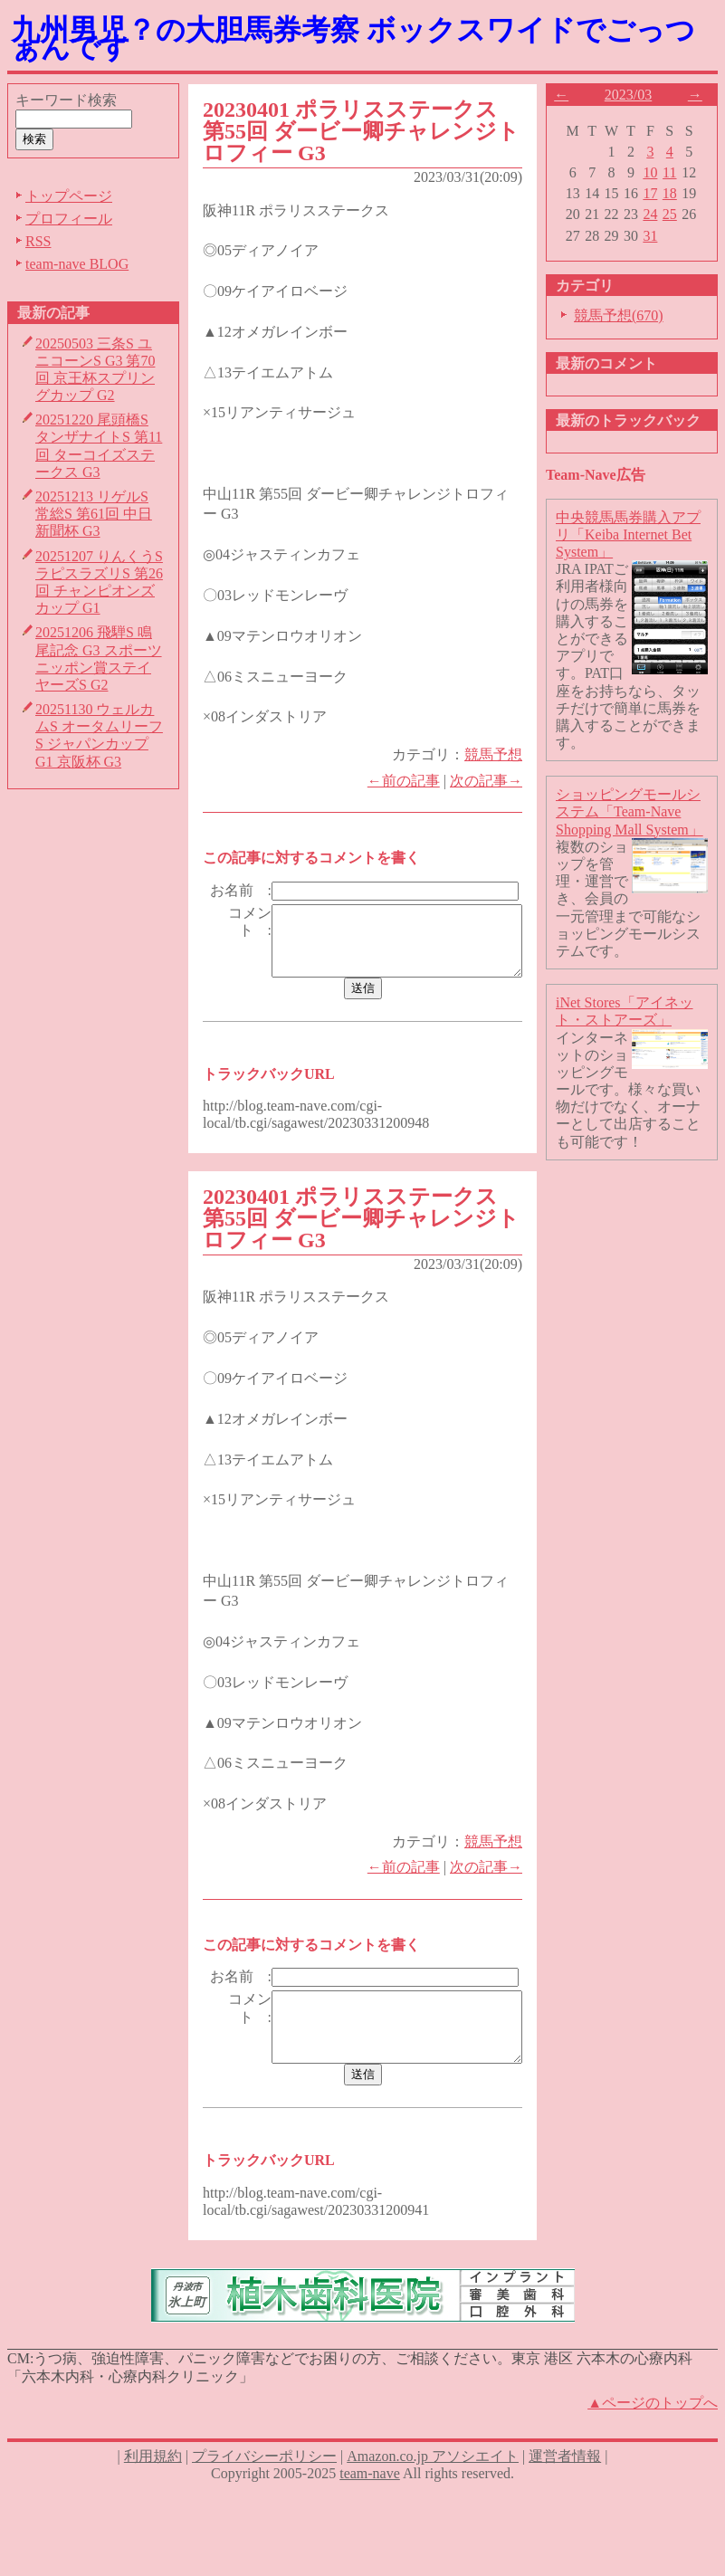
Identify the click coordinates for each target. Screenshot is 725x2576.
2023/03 (635, 94)
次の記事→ (493, 780)
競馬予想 (500, 754)
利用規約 (153, 2507)
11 (677, 172)
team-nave (369, 2525)
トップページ (68, 196)
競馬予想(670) (626, 315)
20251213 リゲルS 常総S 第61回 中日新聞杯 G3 (93, 514)
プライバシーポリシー (264, 2507)
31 (658, 235)
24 (658, 214)
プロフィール (68, 218)
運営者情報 (565, 2507)
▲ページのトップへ (652, 2453)
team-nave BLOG (77, 264)
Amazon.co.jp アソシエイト (433, 2507)
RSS (38, 241)
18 (677, 193)
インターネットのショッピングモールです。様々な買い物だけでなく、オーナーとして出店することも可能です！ (635, 1090)
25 (677, 214)
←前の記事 (411, 780)
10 (658, 172)
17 (658, 193)
